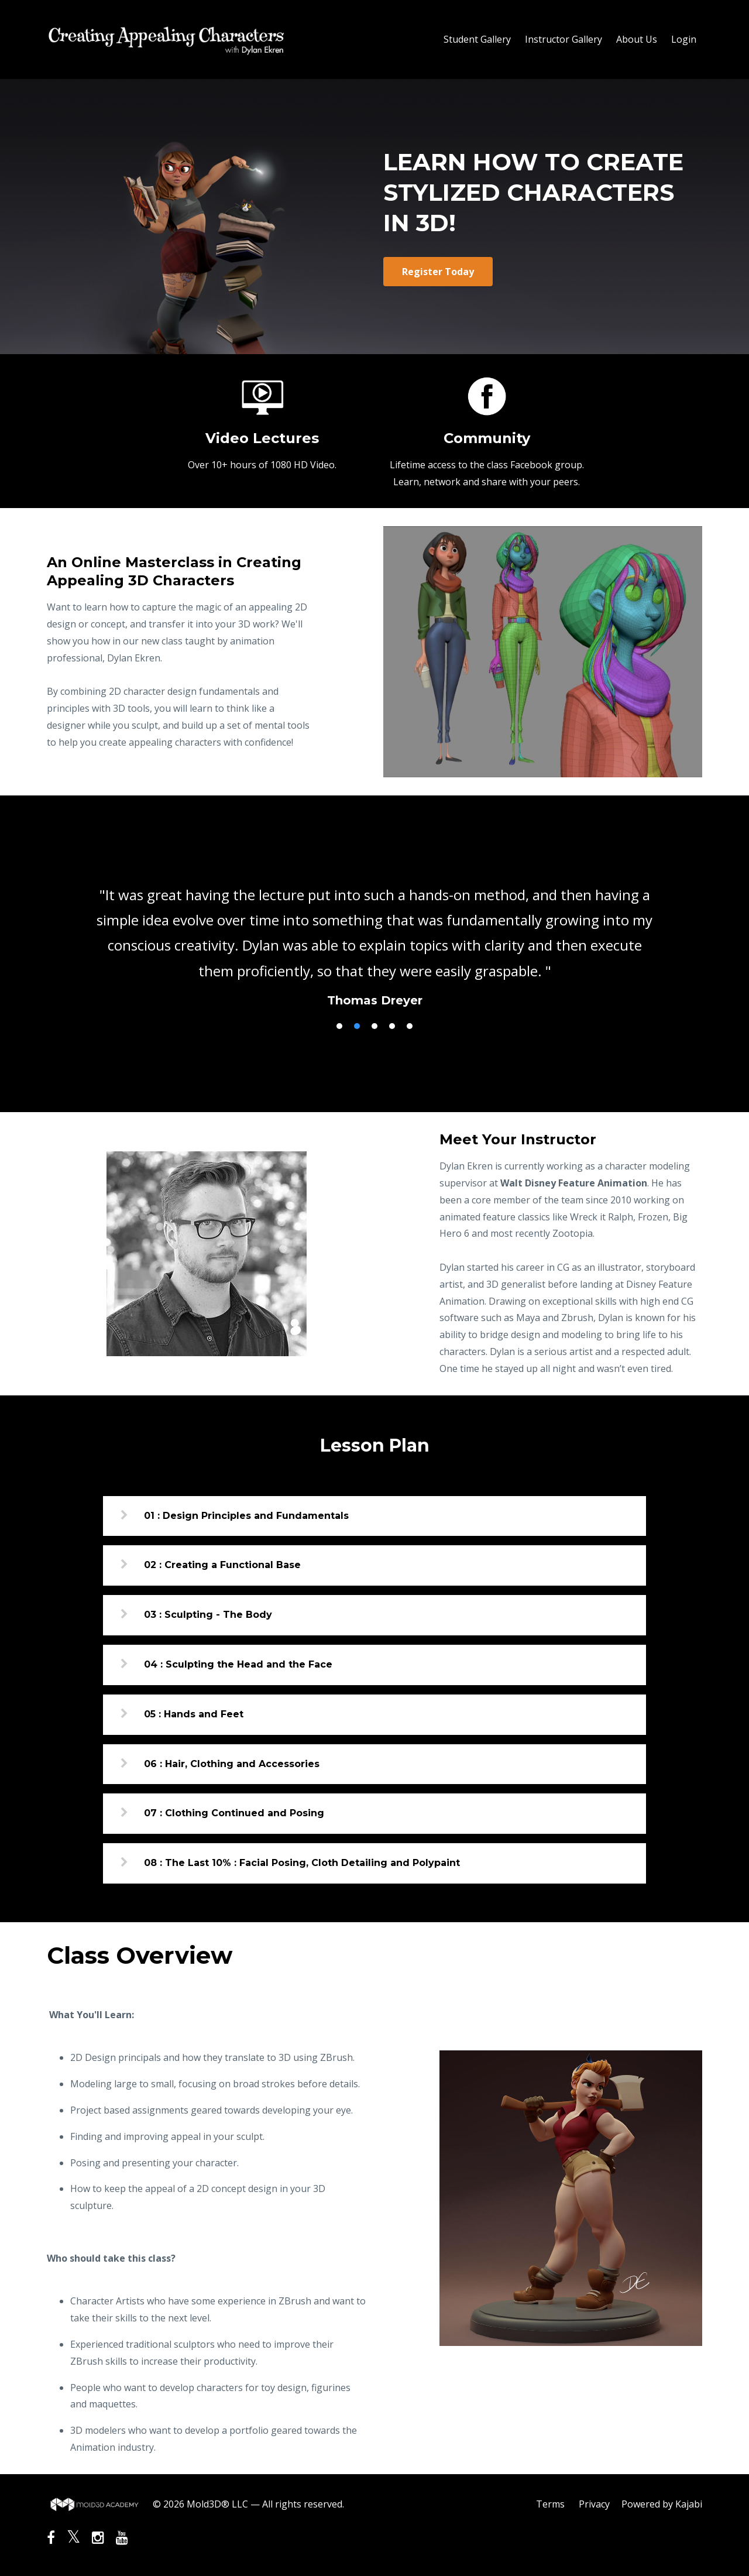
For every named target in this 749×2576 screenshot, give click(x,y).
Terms (550, 2504)
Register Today (438, 271)
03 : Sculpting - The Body (208, 1614)
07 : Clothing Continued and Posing (234, 1813)
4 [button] (392, 1026)
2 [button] (357, 1026)
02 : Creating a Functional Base (222, 1564)
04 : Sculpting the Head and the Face (238, 1664)
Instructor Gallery (563, 39)
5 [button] (410, 1026)
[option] (374, 935)
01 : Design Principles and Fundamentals (246, 1515)
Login (683, 39)
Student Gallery (477, 39)
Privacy (594, 2504)
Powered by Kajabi (661, 2504)
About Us (636, 39)
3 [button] (374, 1026)
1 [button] (339, 1026)
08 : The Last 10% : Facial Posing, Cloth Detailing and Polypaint (302, 1862)
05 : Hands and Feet (193, 1714)
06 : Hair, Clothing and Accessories (231, 1763)
